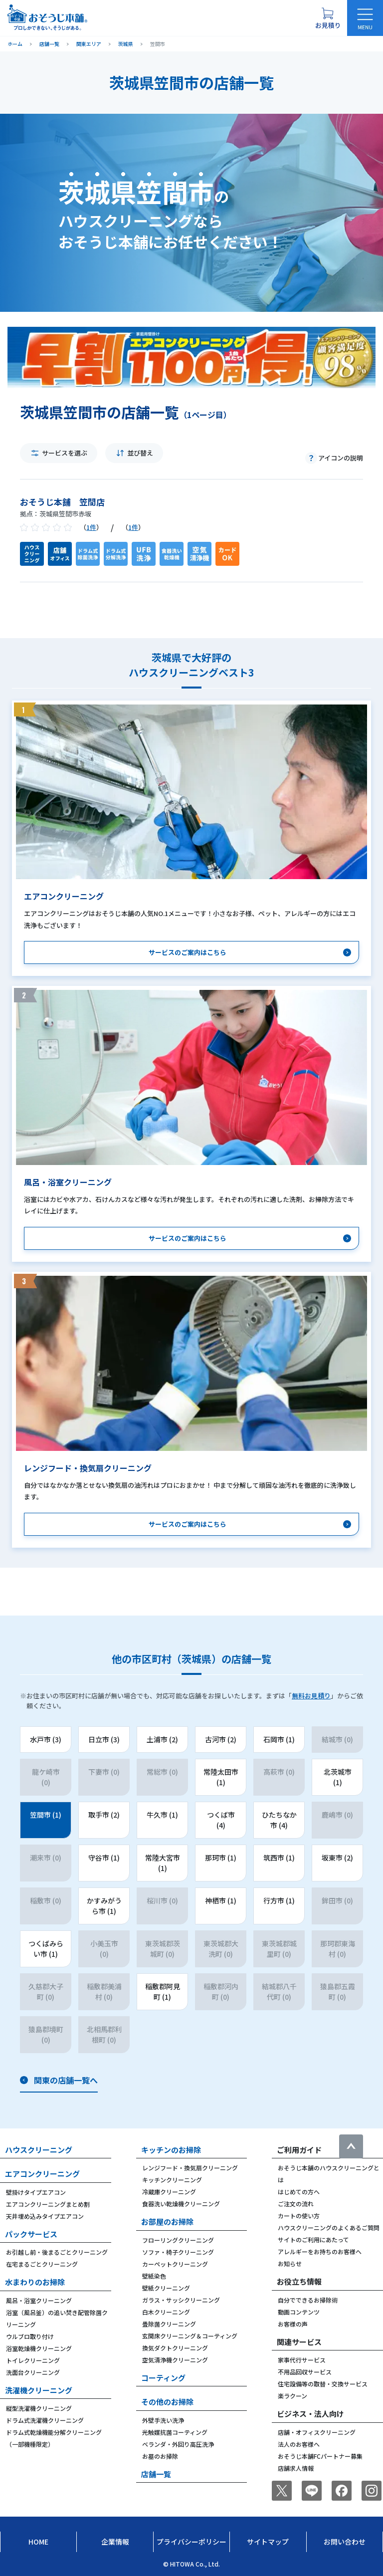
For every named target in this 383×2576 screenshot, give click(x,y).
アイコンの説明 (340, 458)
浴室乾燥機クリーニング (39, 2348)
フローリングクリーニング (178, 2240)
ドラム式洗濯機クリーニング (45, 2420)
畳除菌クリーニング (169, 2324)
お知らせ (290, 2263)
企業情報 (115, 2542)
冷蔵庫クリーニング (169, 2191)
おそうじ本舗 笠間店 (62, 501)
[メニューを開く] (365, 18)
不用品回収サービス (305, 2371)
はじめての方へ (299, 2191)
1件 (91, 527)
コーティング (163, 2377)
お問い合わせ (345, 2542)
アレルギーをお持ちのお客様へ (320, 2251)
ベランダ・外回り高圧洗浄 (178, 2444)
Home (38, 2542)
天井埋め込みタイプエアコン (45, 2216)
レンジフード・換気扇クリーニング (190, 2167)
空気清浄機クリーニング (175, 2359)
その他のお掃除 (167, 2401)
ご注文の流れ (296, 2203)
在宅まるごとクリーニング (42, 2264)
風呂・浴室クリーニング (39, 2300)
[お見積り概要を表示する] (328, 18)
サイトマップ (268, 2542)
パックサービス (31, 2234)
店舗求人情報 (296, 2468)
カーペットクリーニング (175, 2264)
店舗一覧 (156, 2474)
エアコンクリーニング (42, 2173)
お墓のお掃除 (160, 2456)
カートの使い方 (299, 2215)
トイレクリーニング (33, 2360)
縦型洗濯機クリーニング (39, 2408)
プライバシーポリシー (191, 2542)
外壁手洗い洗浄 (163, 2420)
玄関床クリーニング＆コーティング (189, 2336)
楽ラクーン (292, 2395)
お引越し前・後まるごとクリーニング (57, 2252)
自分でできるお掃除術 (308, 2300)
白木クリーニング (166, 2312)
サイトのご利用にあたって (313, 2239)
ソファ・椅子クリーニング (178, 2252)
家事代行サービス (302, 2359)
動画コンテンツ (299, 2312)
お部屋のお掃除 (167, 2221)
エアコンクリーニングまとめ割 (48, 2204)
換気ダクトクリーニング (175, 2347)
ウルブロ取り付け (30, 2336)
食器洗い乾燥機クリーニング (181, 2203)
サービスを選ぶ (64, 453)
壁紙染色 (154, 2276)
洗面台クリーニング (33, 2372)
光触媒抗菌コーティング (174, 2432)
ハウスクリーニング (38, 2149)
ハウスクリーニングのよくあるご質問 (329, 2227)
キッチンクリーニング (172, 2179)
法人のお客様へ (299, 2444)
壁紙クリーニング (166, 2288)
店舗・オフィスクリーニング (317, 2432)
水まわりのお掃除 (35, 2282)
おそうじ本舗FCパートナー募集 (320, 2456)
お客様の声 (293, 2324)
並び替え (140, 453)
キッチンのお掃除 (171, 2149)
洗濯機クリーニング (38, 2390)
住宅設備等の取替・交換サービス (323, 2383)
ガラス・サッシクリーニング (181, 2300)
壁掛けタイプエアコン (36, 2192)
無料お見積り (311, 1695)
